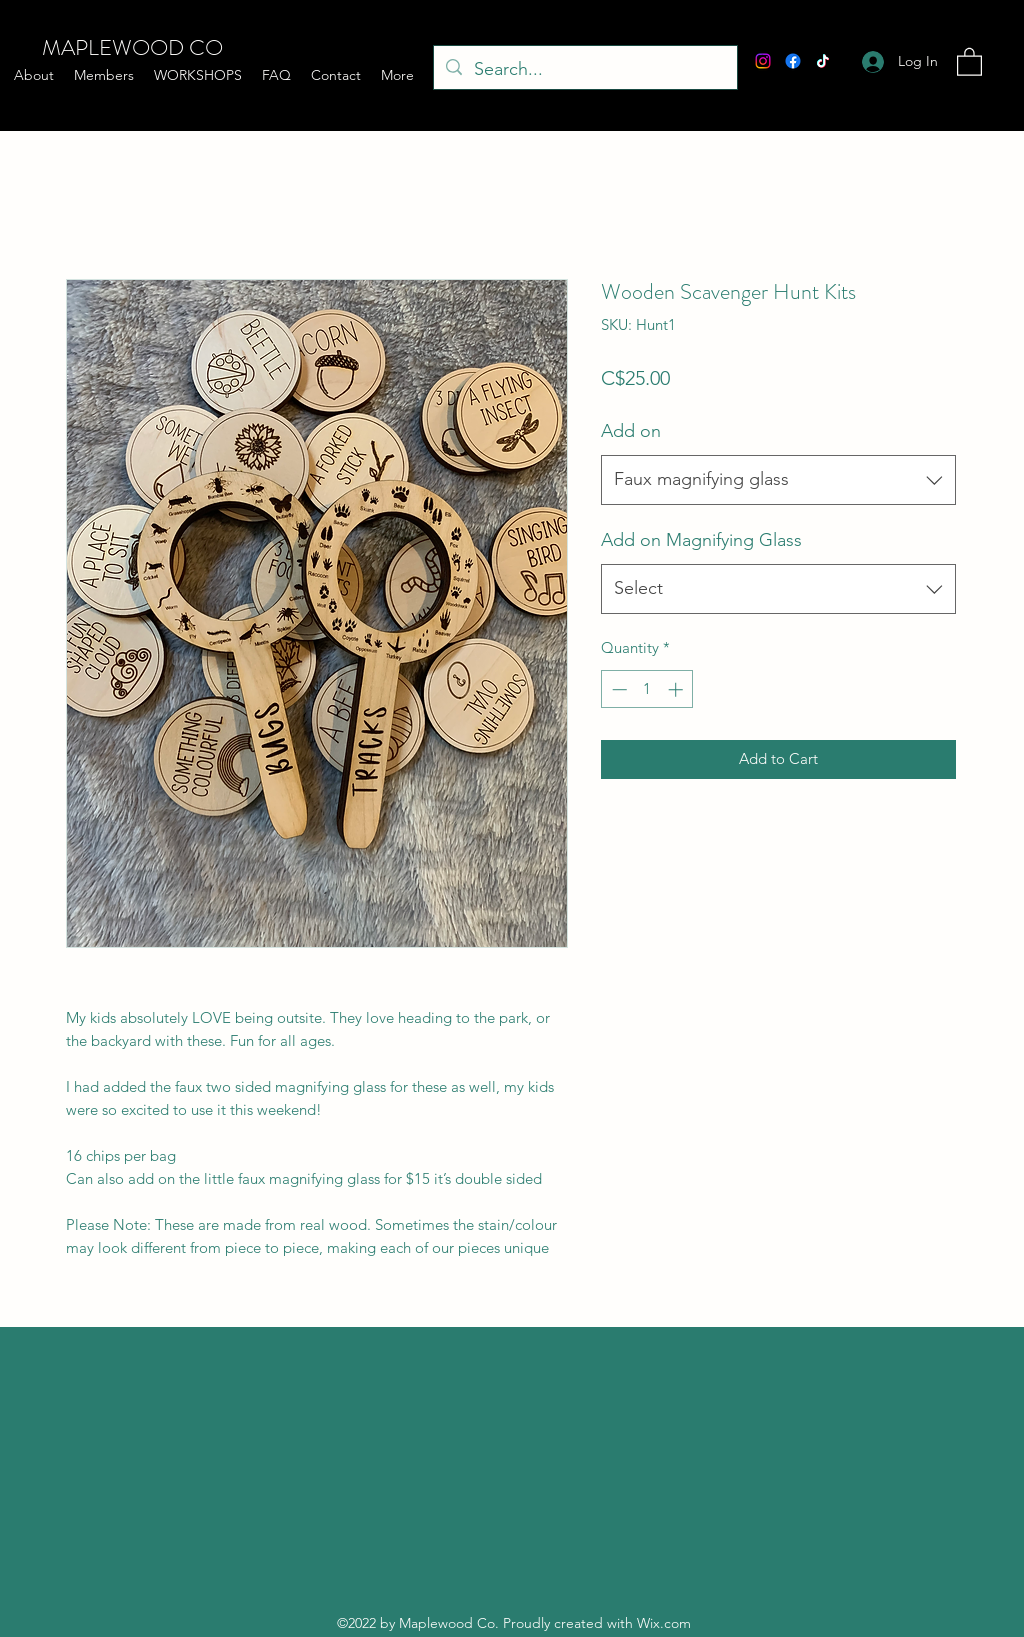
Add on (631, 431)
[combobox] (778, 480)
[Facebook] (793, 61)
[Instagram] (763, 61)
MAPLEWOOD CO (132, 47)
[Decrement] (617, 689)
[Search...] (584, 70)
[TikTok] (823, 61)
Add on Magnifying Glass (701, 540)
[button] (969, 61)
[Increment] (677, 689)
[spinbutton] (647, 689)
